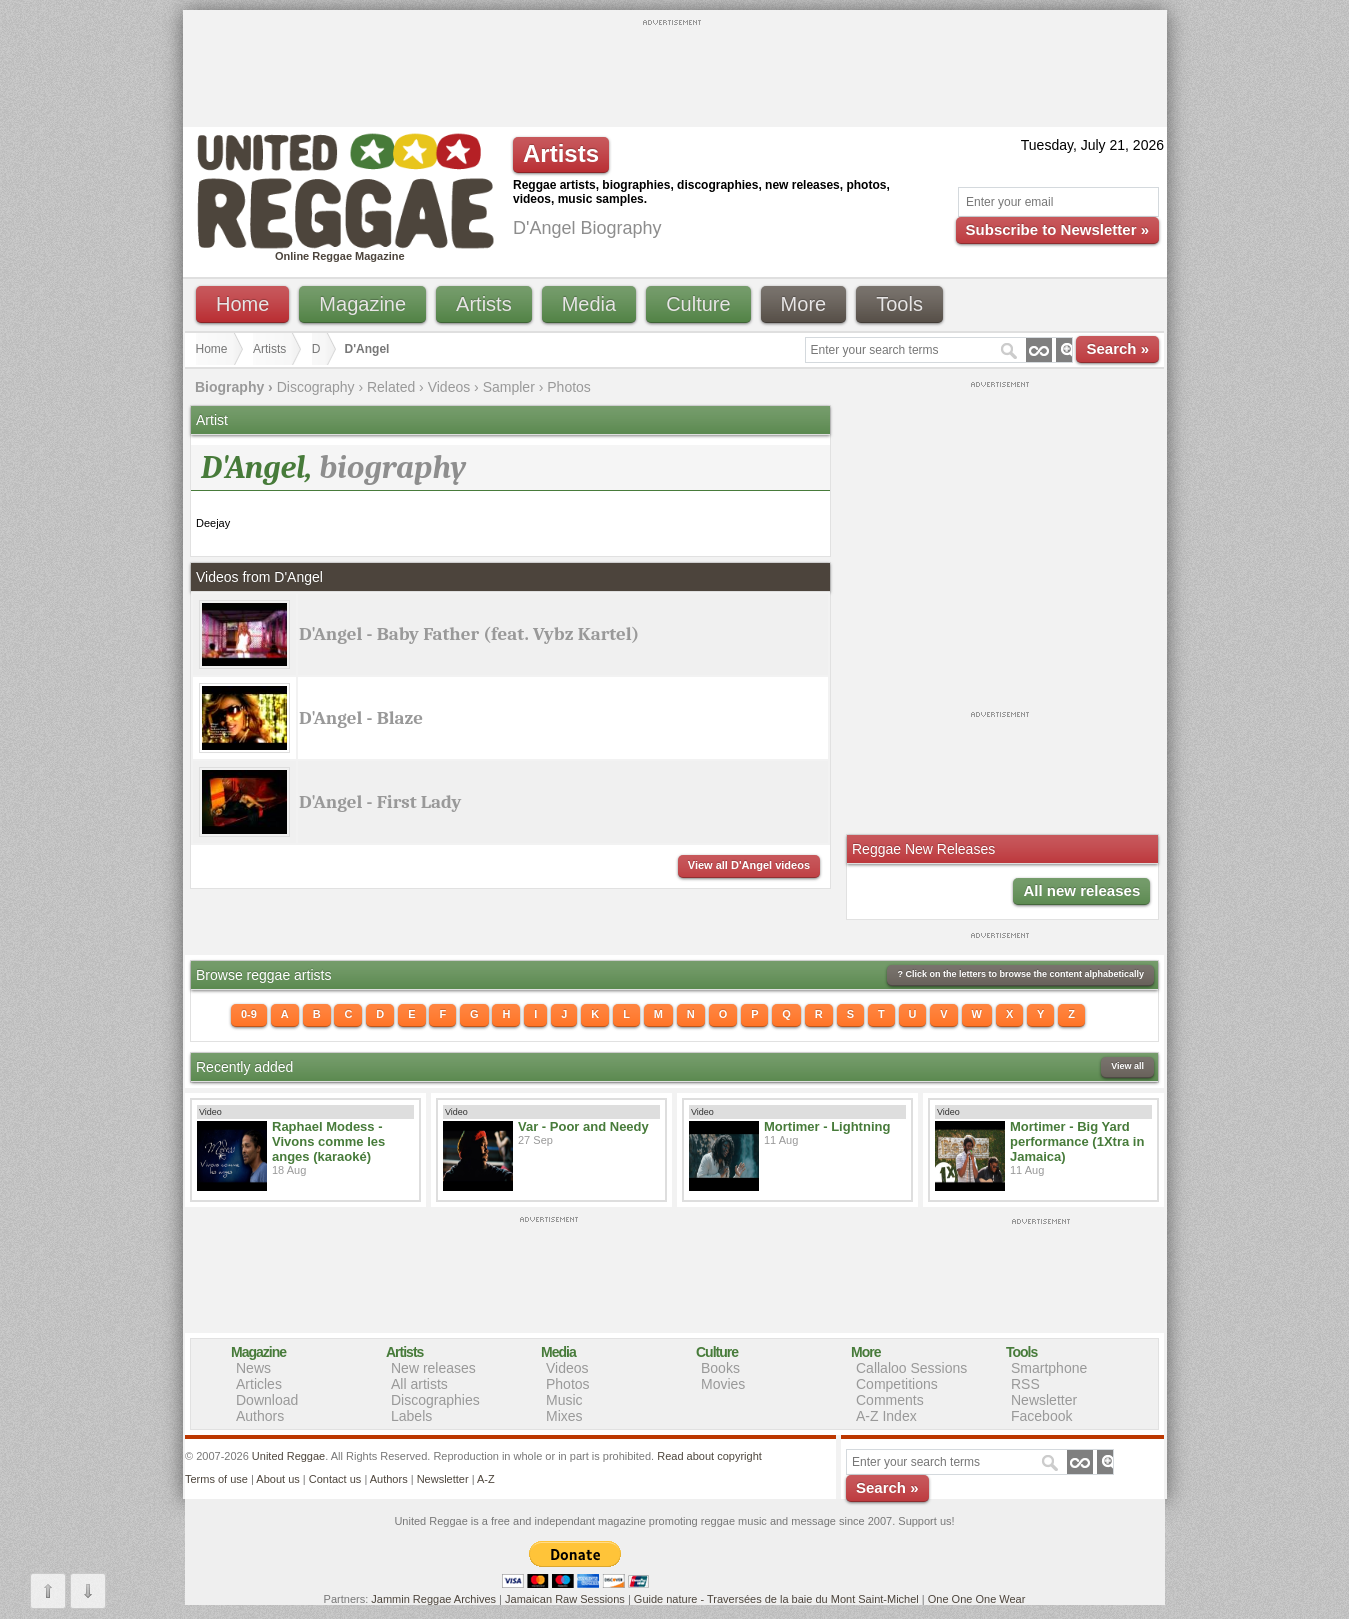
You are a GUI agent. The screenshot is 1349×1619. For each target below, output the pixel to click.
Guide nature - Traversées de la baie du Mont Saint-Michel (776, 1599)
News (253, 1368)
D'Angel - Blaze (361, 718)
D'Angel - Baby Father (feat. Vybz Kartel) (469, 634)
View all (1127, 1066)
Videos (449, 387)
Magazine (362, 304)
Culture (698, 304)
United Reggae (288, 1456)
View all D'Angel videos (749, 865)
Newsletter (1044, 1400)
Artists (484, 304)
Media (589, 304)
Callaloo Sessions (911, 1368)
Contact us (335, 1479)
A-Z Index (886, 1416)
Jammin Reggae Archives (433, 1599)
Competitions (897, 1384)
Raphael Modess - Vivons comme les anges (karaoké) (328, 1141)
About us (277, 1479)
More (804, 304)
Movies (723, 1384)
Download (267, 1400)
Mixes (564, 1416)
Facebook (1041, 1416)
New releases (433, 1368)
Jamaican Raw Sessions (565, 1599)
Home (242, 304)
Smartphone (1049, 1368)
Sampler (509, 387)
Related (391, 387)
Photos (569, 387)
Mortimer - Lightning (827, 1126)
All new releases (1081, 890)
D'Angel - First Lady (380, 802)
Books (720, 1368)
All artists (419, 1384)
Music (564, 1400)
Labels (411, 1416)
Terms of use (216, 1479)
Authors (260, 1416)
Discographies (435, 1400)
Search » (1117, 348)
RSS (1025, 1384)
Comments (890, 1400)
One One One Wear (977, 1599)
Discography (316, 387)
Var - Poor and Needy (583, 1126)
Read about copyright (709, 1456)
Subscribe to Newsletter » (1057, 229)
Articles (259, 1384)
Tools (899, 304)
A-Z (486, 1479)
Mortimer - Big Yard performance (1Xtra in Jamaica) (1077, 1141)
